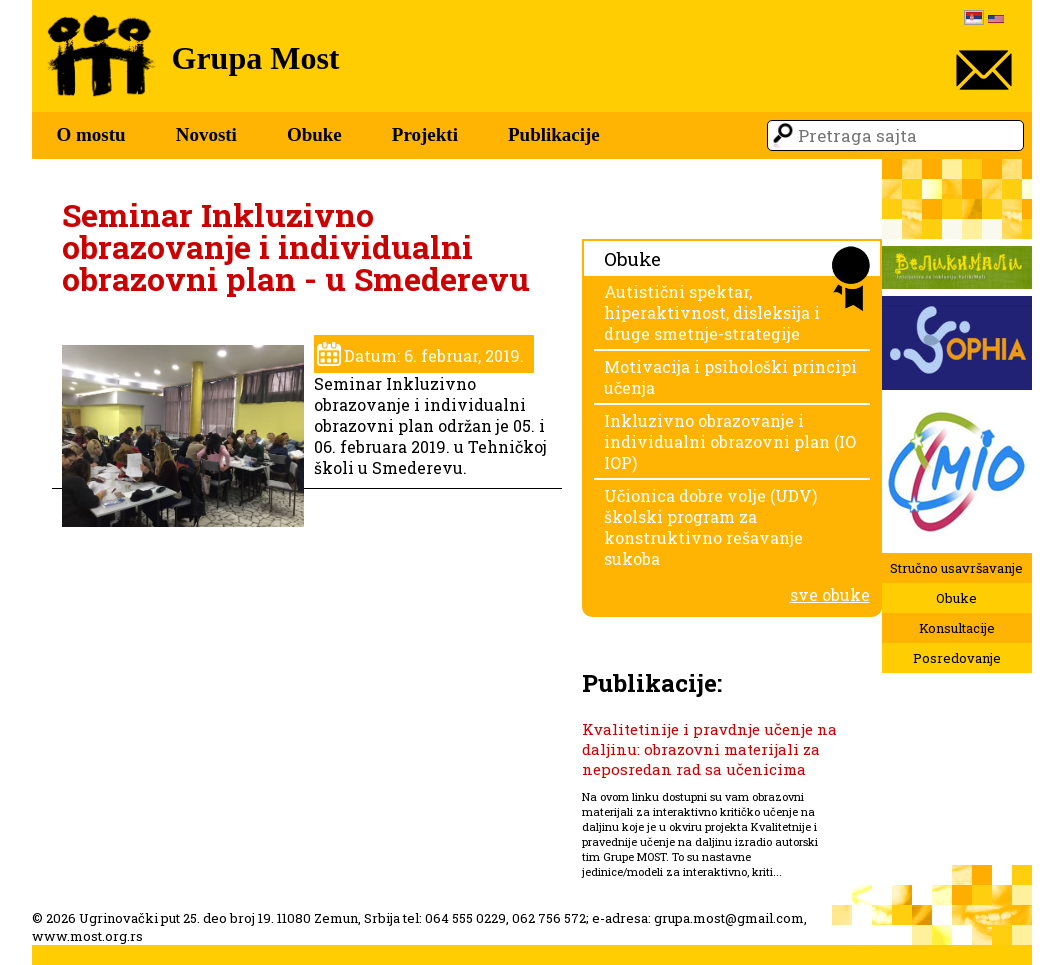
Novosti (206, 134)
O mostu (91, 134)
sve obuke (830, 594)
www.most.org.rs (87, 936)
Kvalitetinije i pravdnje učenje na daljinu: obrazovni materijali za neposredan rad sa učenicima (709, 749)
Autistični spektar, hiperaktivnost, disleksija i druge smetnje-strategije (712, 312)
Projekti (425, 134)
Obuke (314, 134)
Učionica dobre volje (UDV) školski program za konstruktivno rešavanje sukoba (710, 527)
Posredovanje (957, 658)
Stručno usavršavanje (956, 568)
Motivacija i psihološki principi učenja (730, 377)
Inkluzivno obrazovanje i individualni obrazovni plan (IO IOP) (730, 441)
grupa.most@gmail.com (729, 918)
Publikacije (554, 134)
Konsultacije (957, 628)
